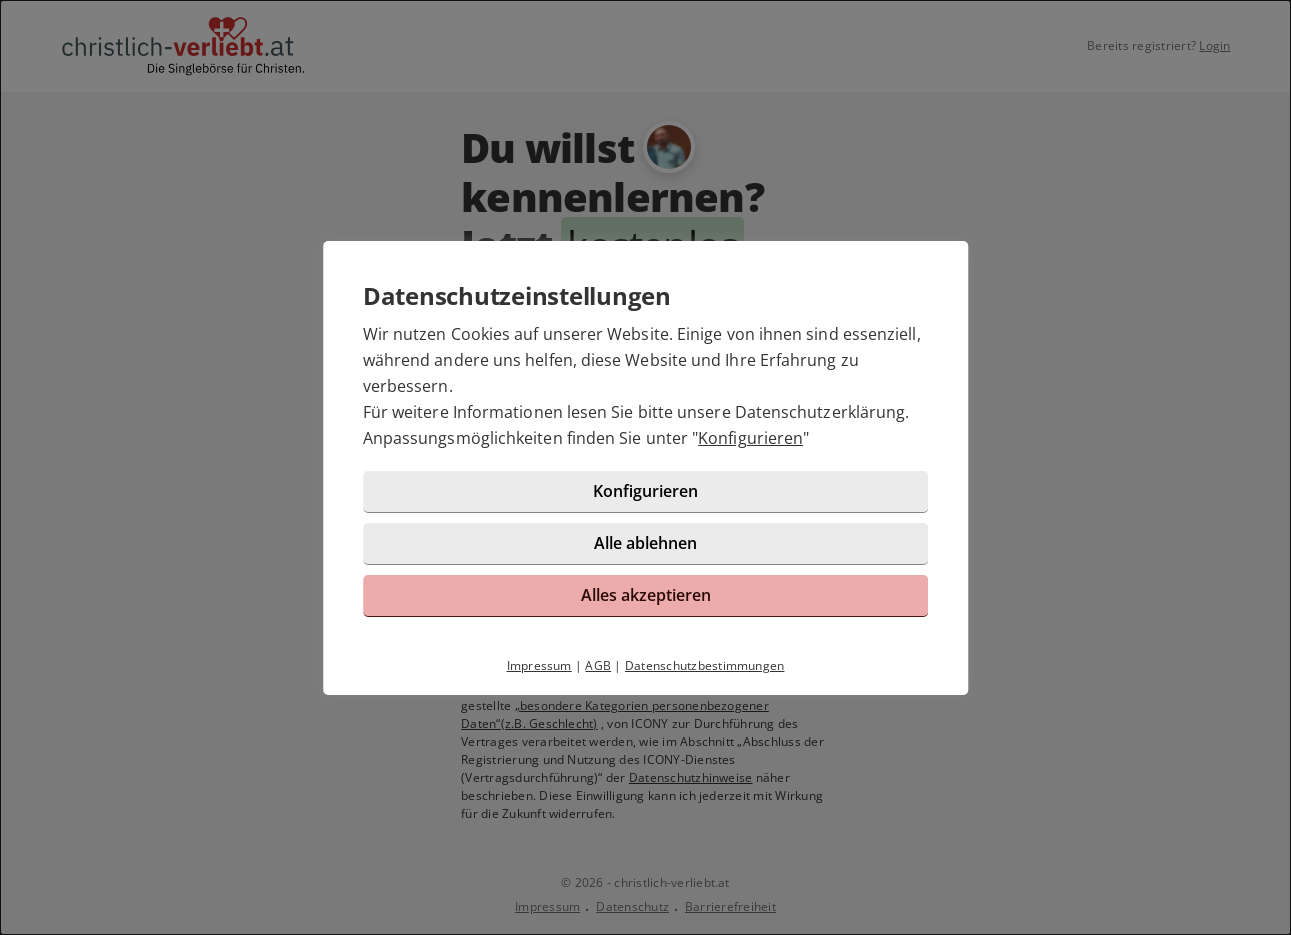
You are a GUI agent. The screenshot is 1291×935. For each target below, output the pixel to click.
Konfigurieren (750, 438)
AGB (598, 665)
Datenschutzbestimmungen (705, 665)
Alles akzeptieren (646, 595)
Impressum (539, 665)
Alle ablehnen (645, 543)
